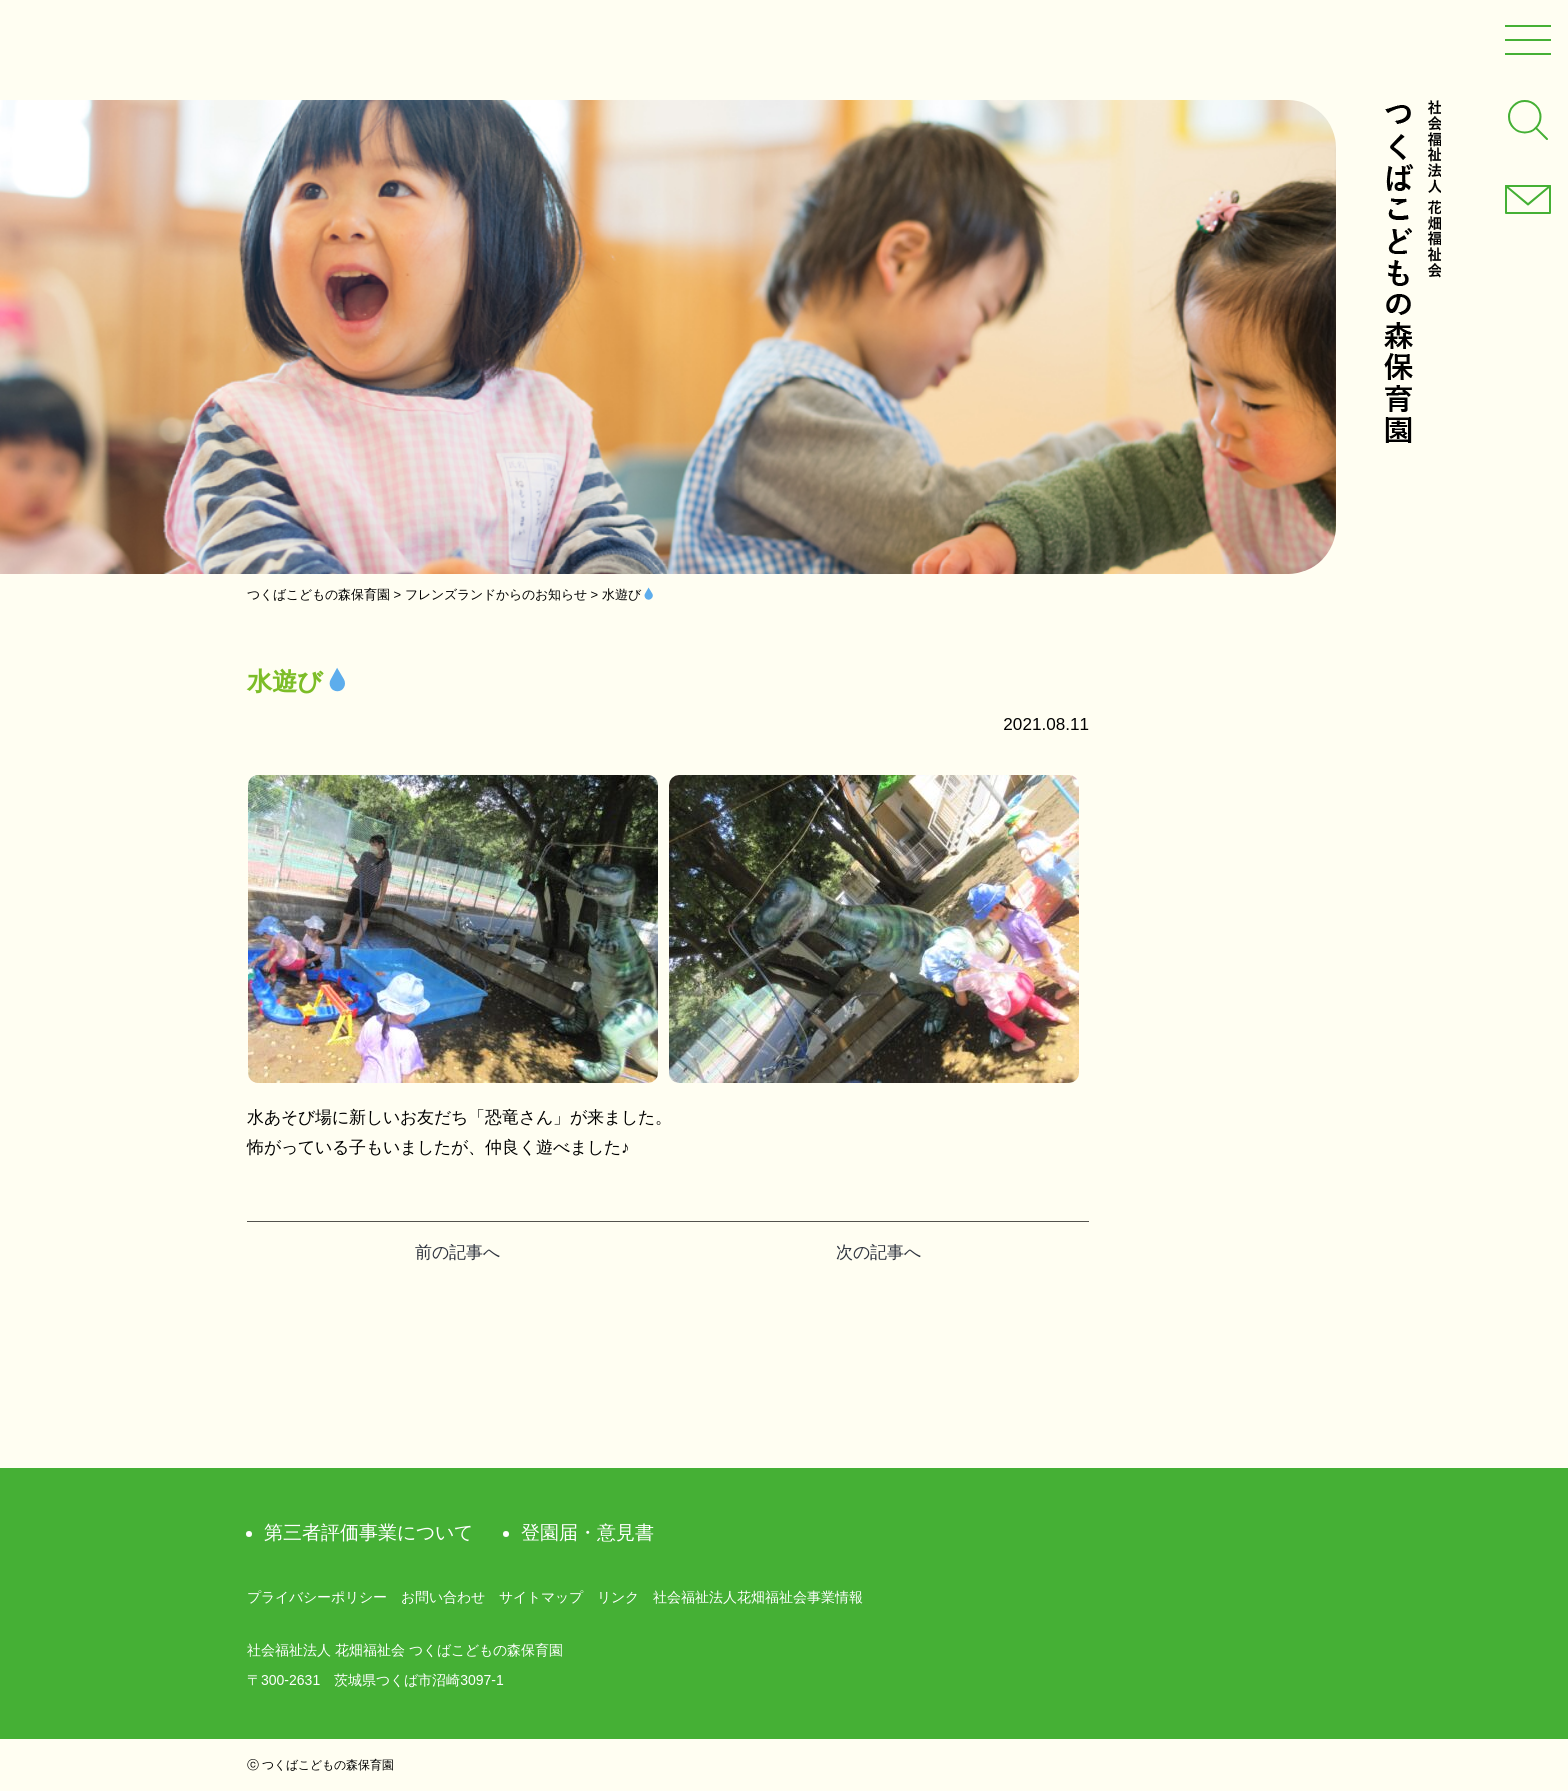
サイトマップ (541, 1597)
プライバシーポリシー (317, 1597)
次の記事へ (878, 1252)
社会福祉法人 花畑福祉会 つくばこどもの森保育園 (1412, 271)
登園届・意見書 (587, 1532)
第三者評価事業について (368, 1532)
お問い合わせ (443, 1597)
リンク (618, 1597)
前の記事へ (457, 1252)
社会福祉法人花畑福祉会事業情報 (758, 1597)
